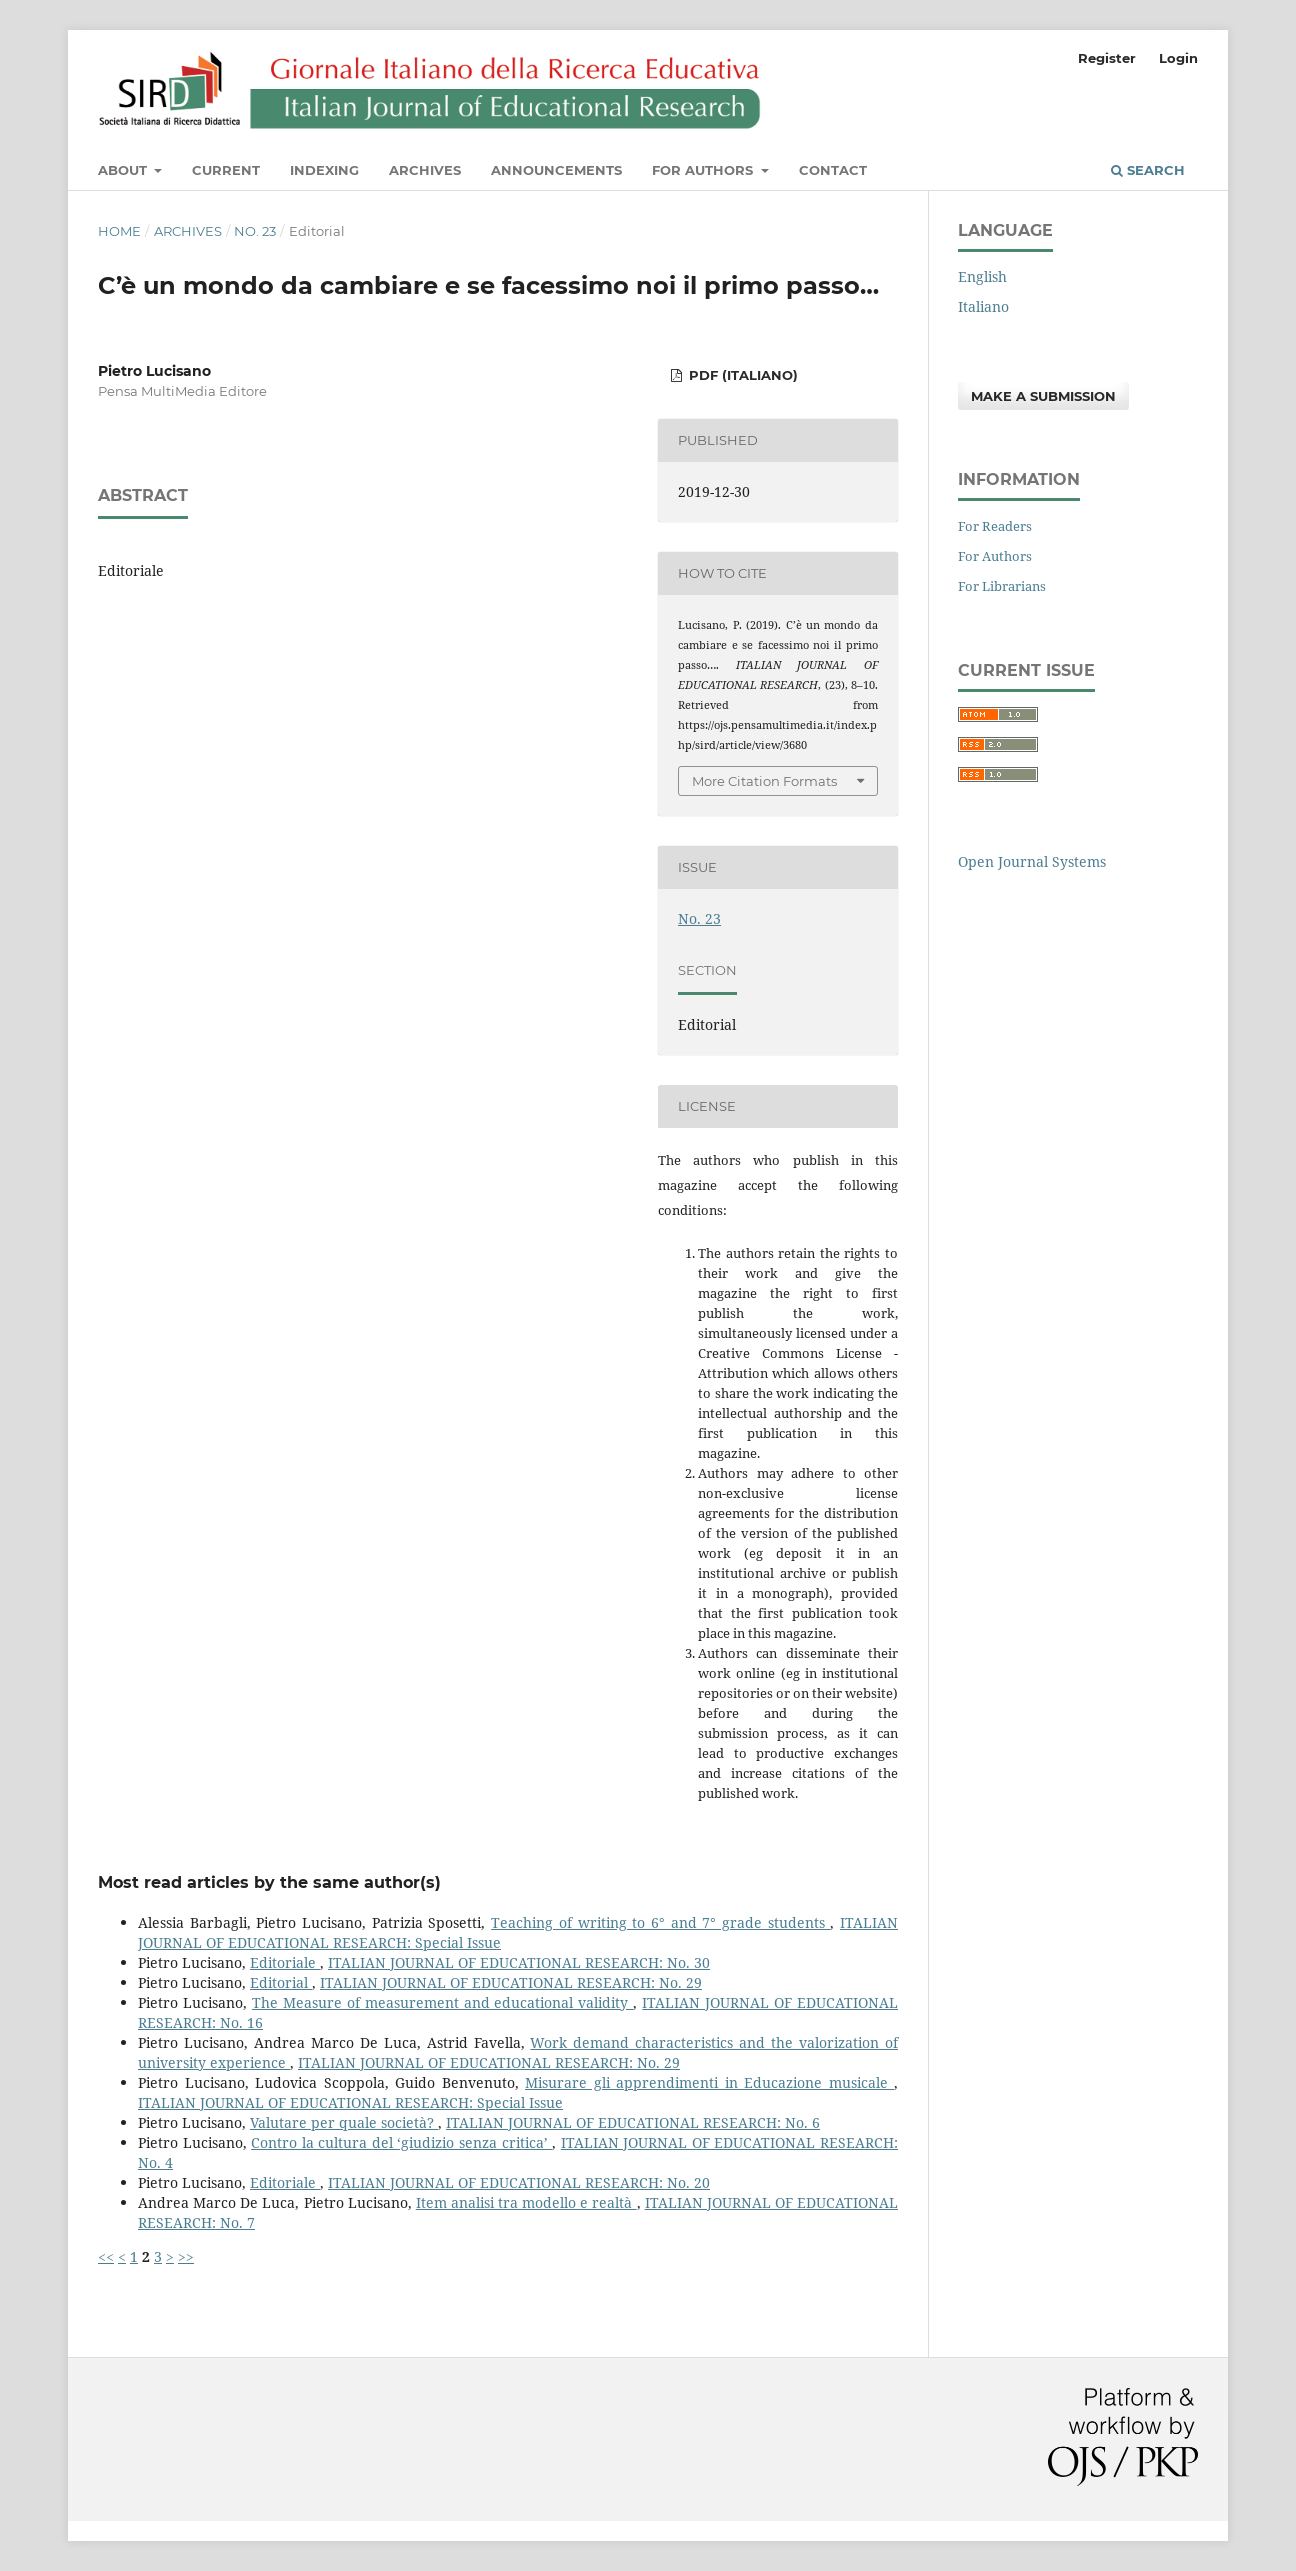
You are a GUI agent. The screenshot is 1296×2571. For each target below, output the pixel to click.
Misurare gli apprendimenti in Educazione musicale (709, 2082)
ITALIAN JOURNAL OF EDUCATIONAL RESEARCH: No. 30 (519, 1962)
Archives (425, 170)
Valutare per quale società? (344, 2122)
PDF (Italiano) (741, 375)
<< (106, 2256)
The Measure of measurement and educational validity (442, 2002)
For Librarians (1002, 586)
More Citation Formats (764, 781)
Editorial (281, 1982)
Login (1178, 58)
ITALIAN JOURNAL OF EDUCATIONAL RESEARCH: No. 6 (633, 2122)
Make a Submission (1043, 396)
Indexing (324, 170)
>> (186, 2256)
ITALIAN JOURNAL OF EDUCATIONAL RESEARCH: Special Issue (350, 2102)
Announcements (556, 170)
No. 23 (255, 231)
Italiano (983, 306)
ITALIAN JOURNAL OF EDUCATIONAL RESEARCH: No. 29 (511, 1982)
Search (1148, 170)
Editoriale (285, 1962)
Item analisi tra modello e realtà (526, 2202)
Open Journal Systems (1032, 861)
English (982, 276)
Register (1107, 58)
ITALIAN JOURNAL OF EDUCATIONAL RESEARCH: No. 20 (519, 2182)
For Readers (995, 526)
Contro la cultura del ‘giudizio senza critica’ (401, 2142)
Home (119, 231)
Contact (833, 170)
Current (226, 170)
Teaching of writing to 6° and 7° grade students (660, 1922)
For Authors (704, 170)
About (124, 170)
